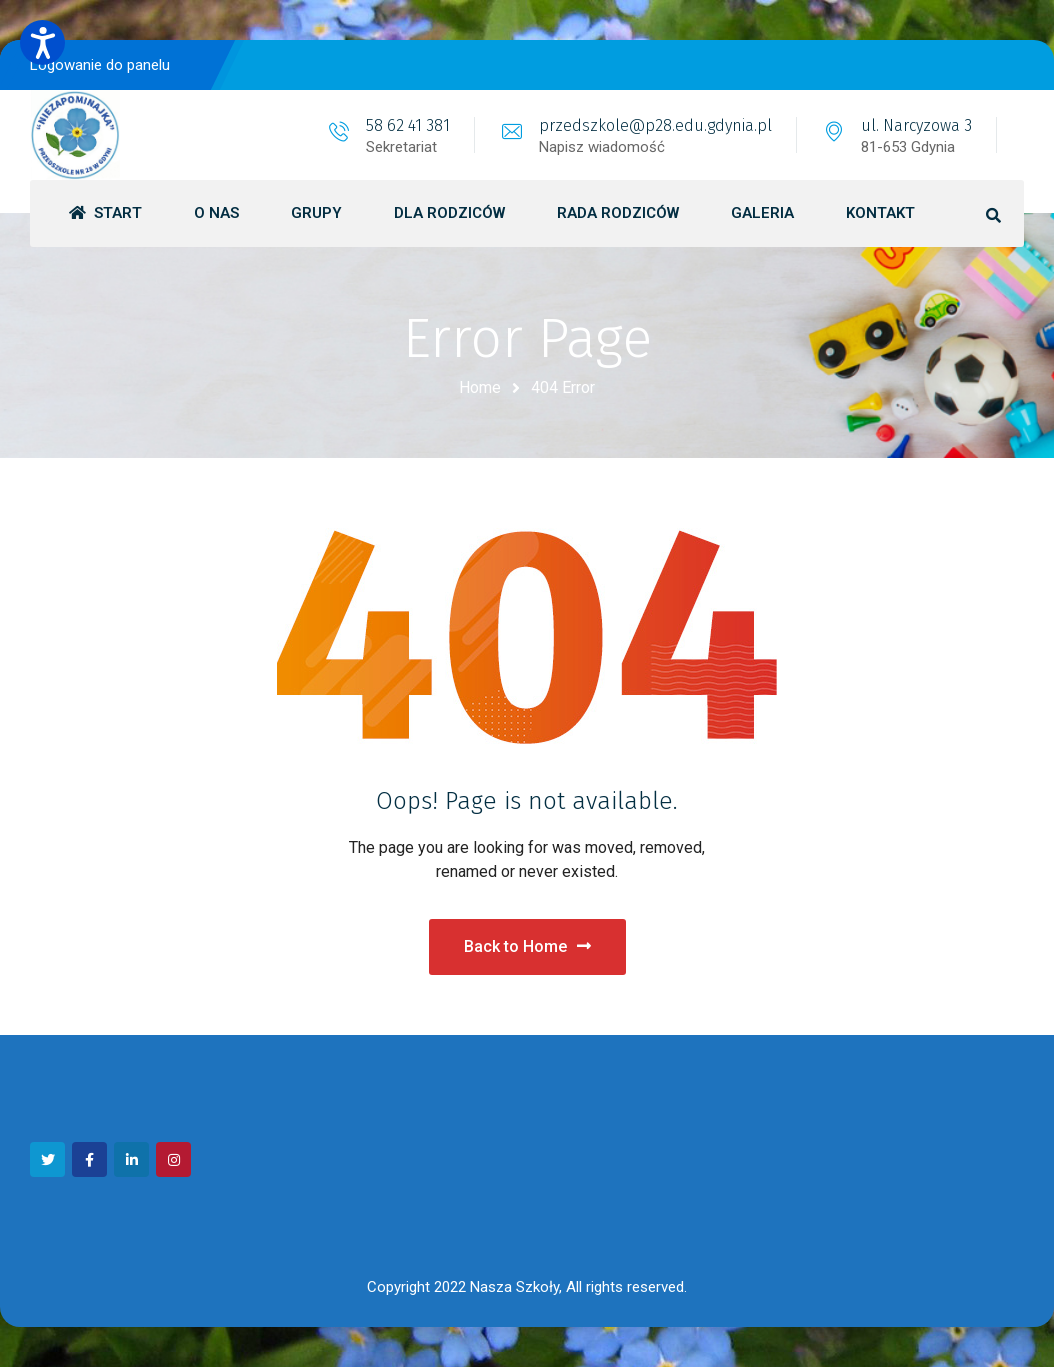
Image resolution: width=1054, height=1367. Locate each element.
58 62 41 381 (408, 125)
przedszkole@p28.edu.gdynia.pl (655, 125)
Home (480, 387)
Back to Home (527, 946)
